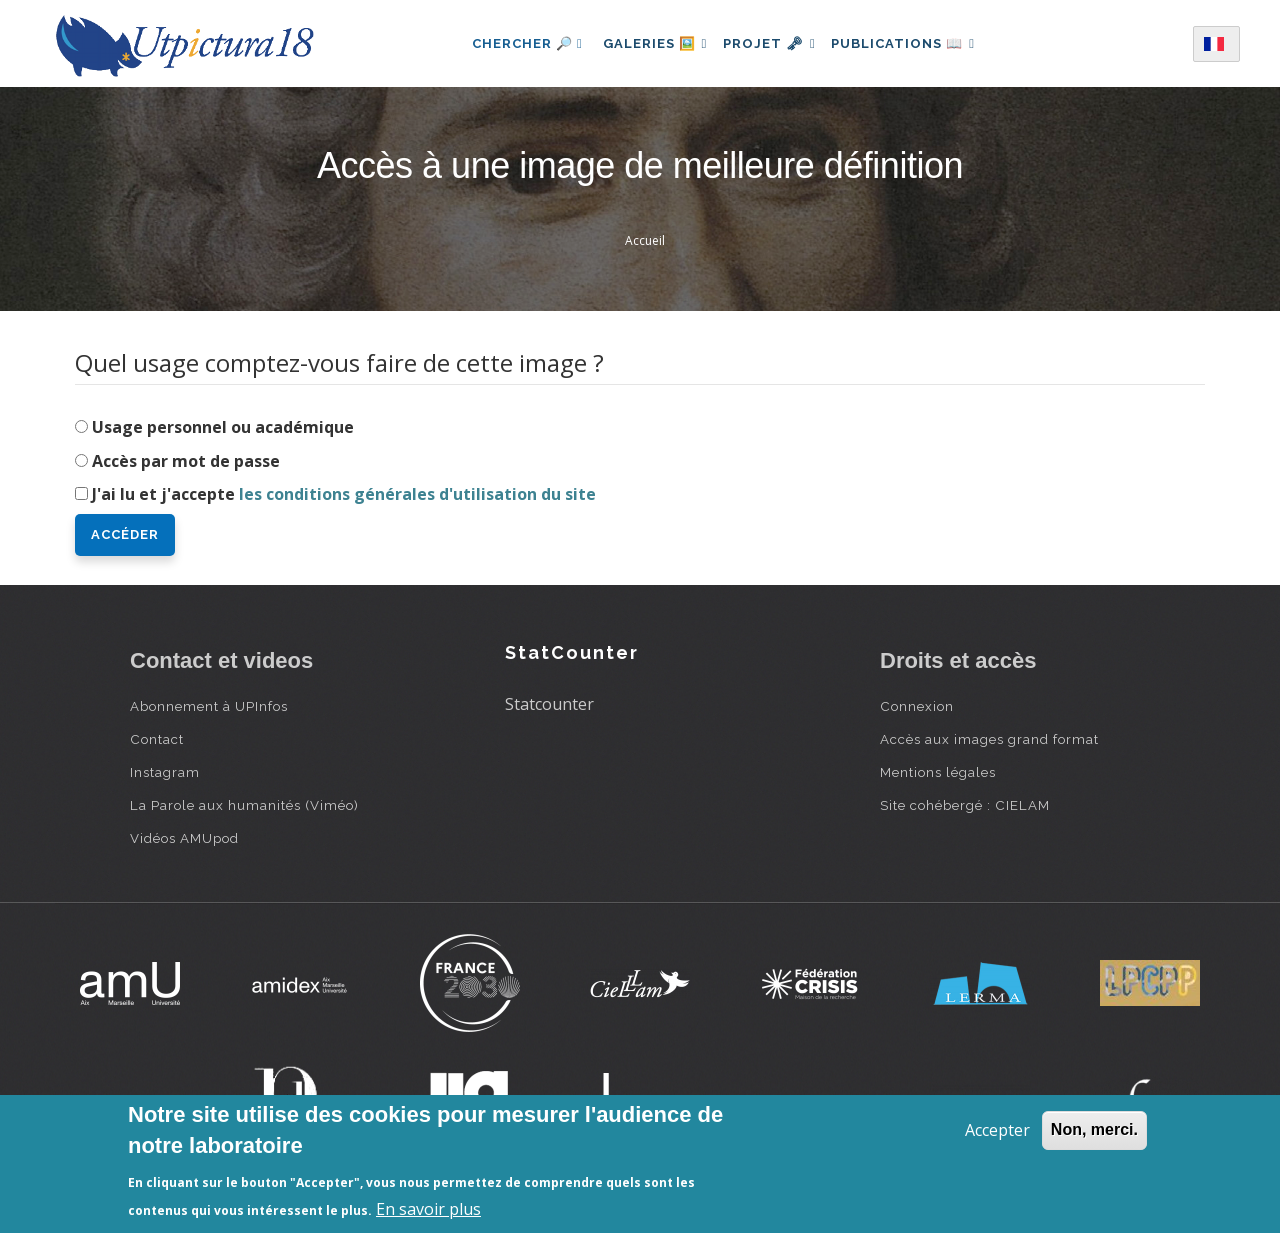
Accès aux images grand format (989, 739)
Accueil (645, 240)
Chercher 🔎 (514, 43)
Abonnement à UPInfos (209, 706)
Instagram (165, 772)
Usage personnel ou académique (223, 427)
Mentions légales (938, 772)
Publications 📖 (912, 43)
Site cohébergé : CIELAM (965, 805)
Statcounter (549, 704)
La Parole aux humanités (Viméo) (244, 805)
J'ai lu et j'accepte (344, 494)
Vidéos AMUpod (184, 838)
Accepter (997, 1130)
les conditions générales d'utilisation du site (417, 494)
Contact (157, 739)
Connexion (917, 706)
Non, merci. (1094, 1129)
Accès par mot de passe (186, 461)
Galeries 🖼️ (646, 43)
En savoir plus (428, 1209)
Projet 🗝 (769, 43)
